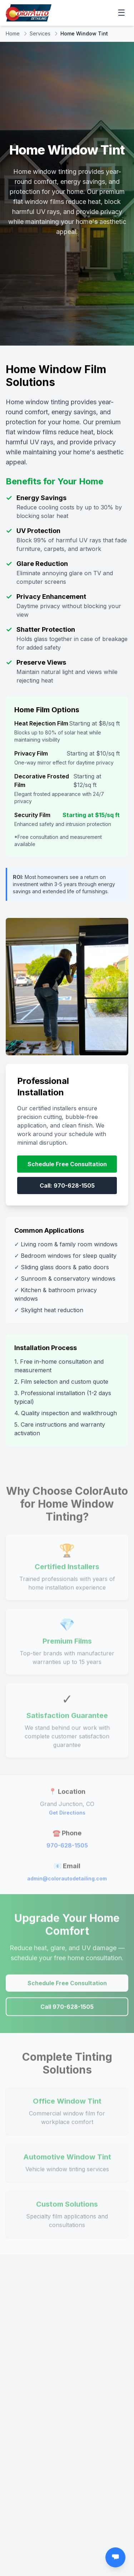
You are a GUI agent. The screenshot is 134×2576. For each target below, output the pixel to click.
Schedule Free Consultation (67, 1164)
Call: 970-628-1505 (67, 1185)
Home (13, 33)
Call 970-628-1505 (67, 2009)
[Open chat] (115, 2557)
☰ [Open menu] (121, 13)
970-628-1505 (67, 1848)
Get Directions (67, 1816)
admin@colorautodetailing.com (67, 1881)
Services (40, 33)
